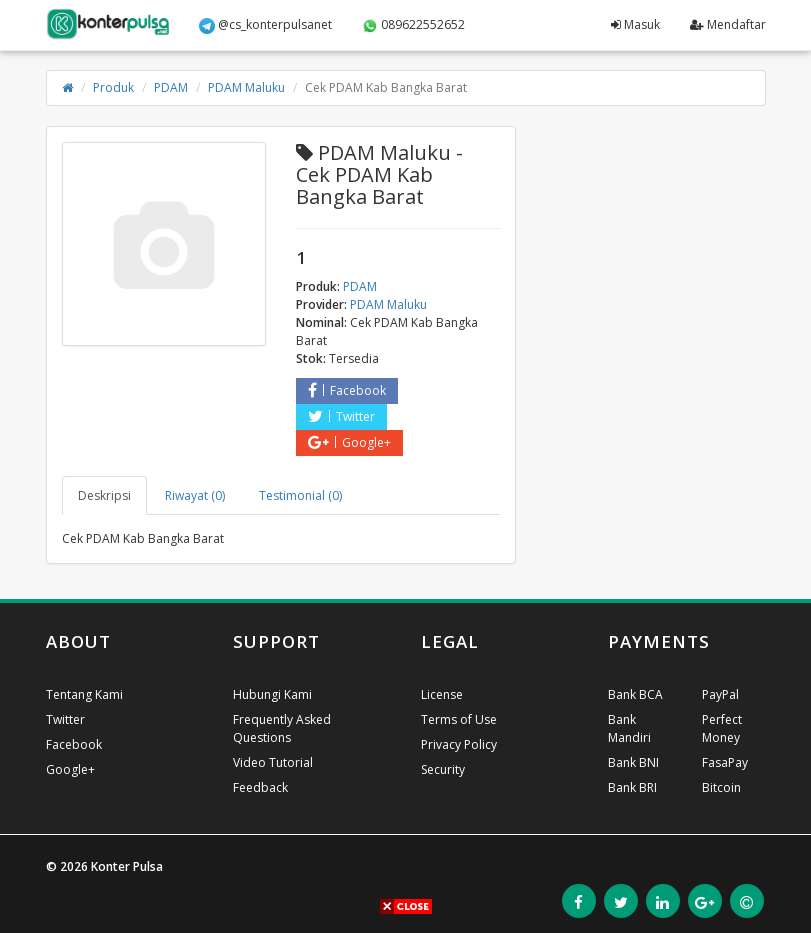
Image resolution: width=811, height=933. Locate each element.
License (442, 694)
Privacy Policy (459, 744)
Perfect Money (722, 728)
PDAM (171, 87)
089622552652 (413, 25)
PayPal (720, 694)
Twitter (341, 416)
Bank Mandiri (629, 728)
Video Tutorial (273, 762)
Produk (113, 87)
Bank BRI (632, 787)
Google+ (349, 442)
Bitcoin (721, 787)
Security (443, 769)
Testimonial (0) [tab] (300, 495)
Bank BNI (633, 762)
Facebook (347, 390)
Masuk (635, 24)
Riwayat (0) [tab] (195, 495)
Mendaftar (728, 24)
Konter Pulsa (127, 866)
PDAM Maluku (246, 87)
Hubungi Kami (272, 694)
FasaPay (725, 762)
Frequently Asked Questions (282, 728)
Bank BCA (635, 694)
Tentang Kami (84, 694)
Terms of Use (459, 719)
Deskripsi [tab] (104, 495)
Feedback (260, 787)
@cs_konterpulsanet (265, 25)
